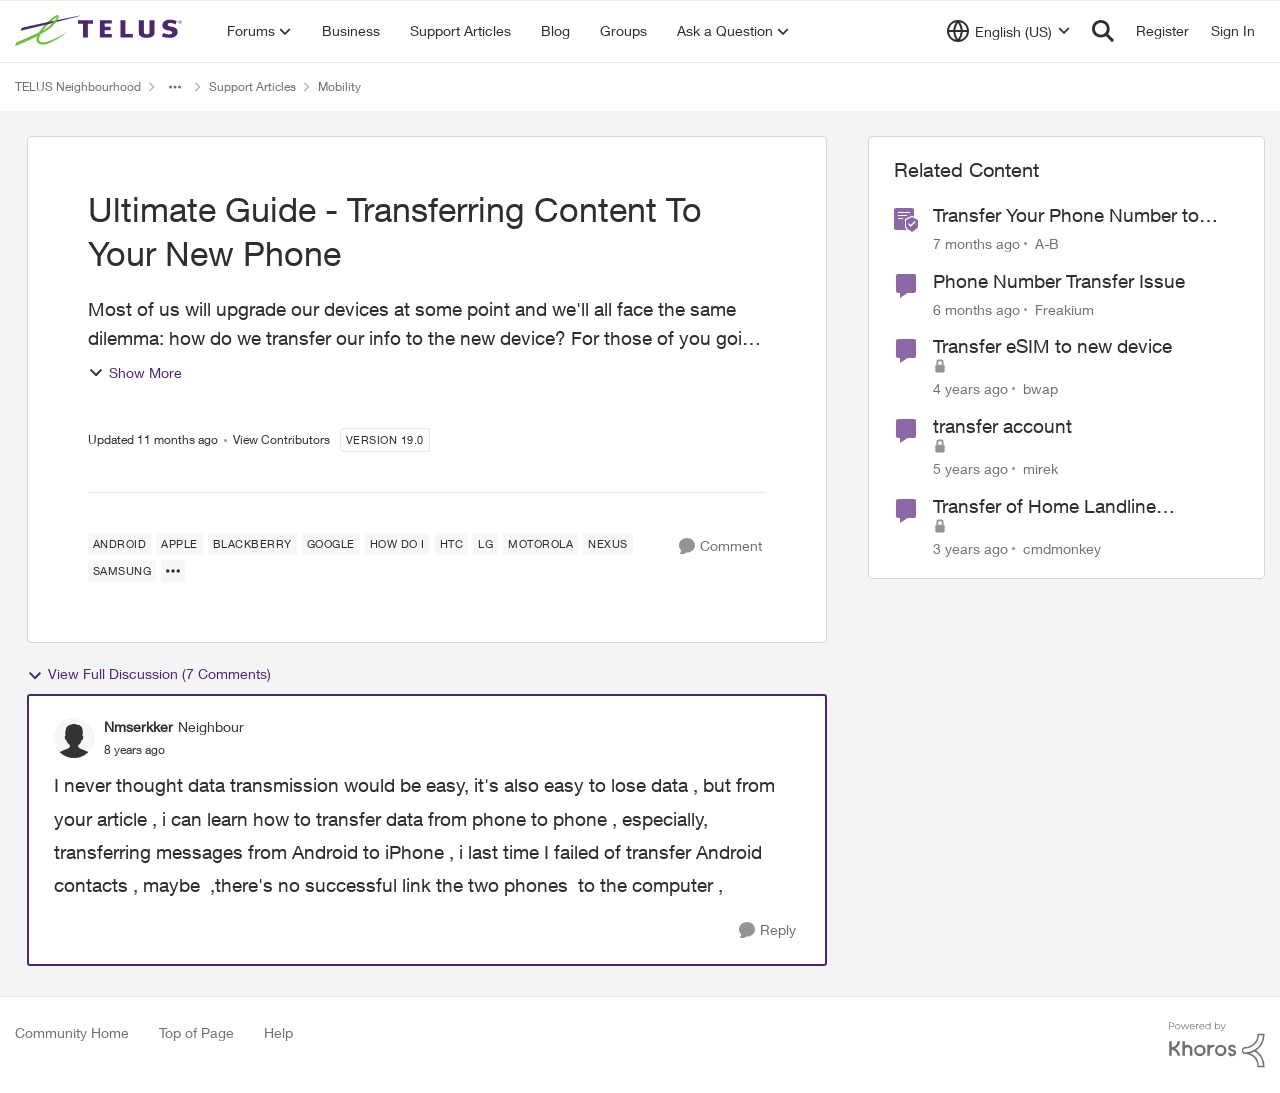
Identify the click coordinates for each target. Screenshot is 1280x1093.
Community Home (72, 1032)
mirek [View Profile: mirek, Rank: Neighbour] (1040, 468)
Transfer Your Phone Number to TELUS (1066, 216)
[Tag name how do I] (397, 544)
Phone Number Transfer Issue (1059, 281)
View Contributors (281, 439)
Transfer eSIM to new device (1052, 346)
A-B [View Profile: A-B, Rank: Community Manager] (1047, 243)
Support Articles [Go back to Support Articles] (252, 86)
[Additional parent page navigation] (175, 87)
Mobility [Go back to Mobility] (339, 86)
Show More (135, 372)
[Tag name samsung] (122, 571)
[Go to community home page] (101, 31)
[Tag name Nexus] (608, 544)
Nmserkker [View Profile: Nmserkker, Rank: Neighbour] (138, 726)
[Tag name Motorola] (540, 544)
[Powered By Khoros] (1217, 1045)
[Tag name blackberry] (252, 544)
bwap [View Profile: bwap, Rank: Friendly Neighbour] (1040, 388)
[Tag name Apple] (179, 544)
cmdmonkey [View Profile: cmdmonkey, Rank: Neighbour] (1062, 547)
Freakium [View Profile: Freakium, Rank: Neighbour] (1064, 308)
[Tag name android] (120, 544)
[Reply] (767, 930)
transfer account (1002, 426)
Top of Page (196, 1032)
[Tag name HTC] (452, 544)
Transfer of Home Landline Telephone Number (1044, 507)
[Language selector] (1008, 31)
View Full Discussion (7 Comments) (149, 674)
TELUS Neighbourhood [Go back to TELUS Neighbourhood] (78, 86)
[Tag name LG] (485, 544)
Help (278, 1032)
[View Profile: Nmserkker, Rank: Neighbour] (74, 738)
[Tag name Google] (331, 544)
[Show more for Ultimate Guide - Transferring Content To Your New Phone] (173, 571)
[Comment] (720, 546)
